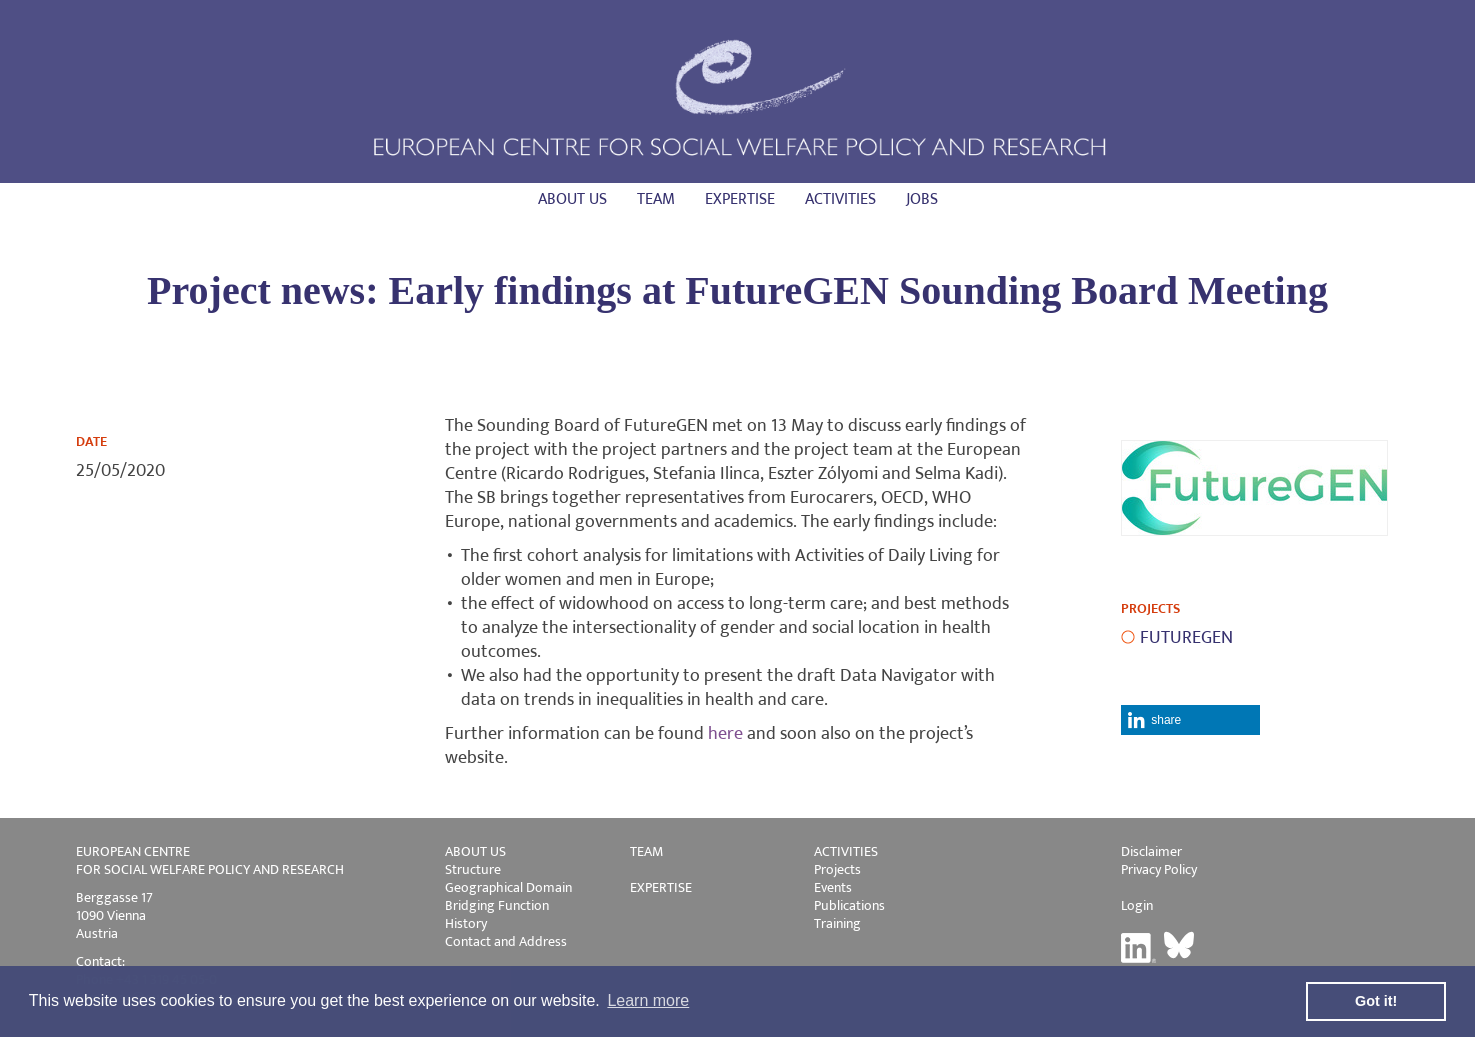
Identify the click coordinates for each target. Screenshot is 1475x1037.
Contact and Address (506, 941)
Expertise (740, 199)
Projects (837, 869)
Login (1137, 905)
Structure (473, 869)
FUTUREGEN (1186, 638)
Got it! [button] (1376, 1001)
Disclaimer (1151, 851)
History (466, 923)
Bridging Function (497, 905)
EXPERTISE (661, 887)
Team (656, 199)
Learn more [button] (648, 1000)
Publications (849, 905)
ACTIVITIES (846, 851)
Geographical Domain (508, 887)
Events (833, 887)
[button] (1190, 720)
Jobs (922, 199)
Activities (840, 199)
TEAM (646, 851)
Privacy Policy (1159, 869)
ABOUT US (475, 851)
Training (837, 923)
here (725, 734)
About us (572, 199)
